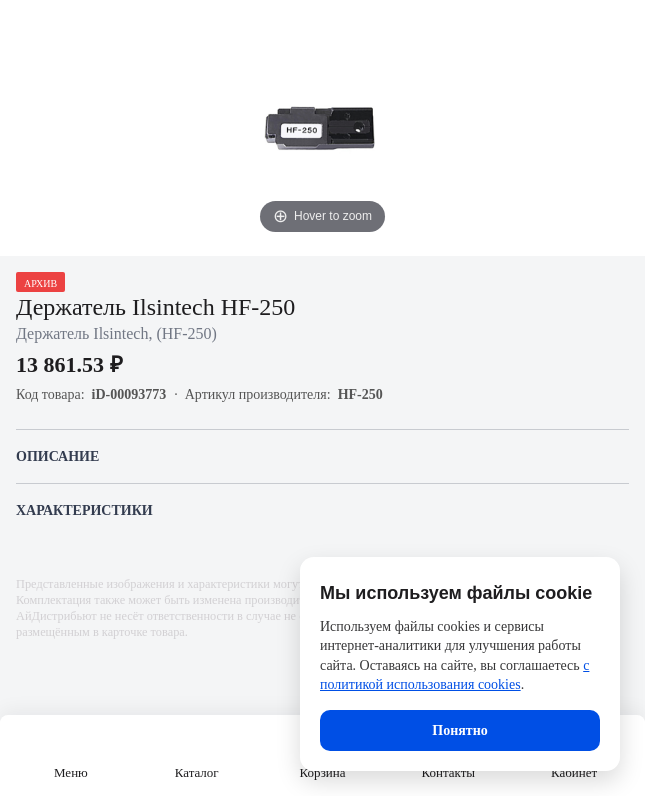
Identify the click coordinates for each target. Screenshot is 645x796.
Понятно (459, 730)
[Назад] (28, 28)
